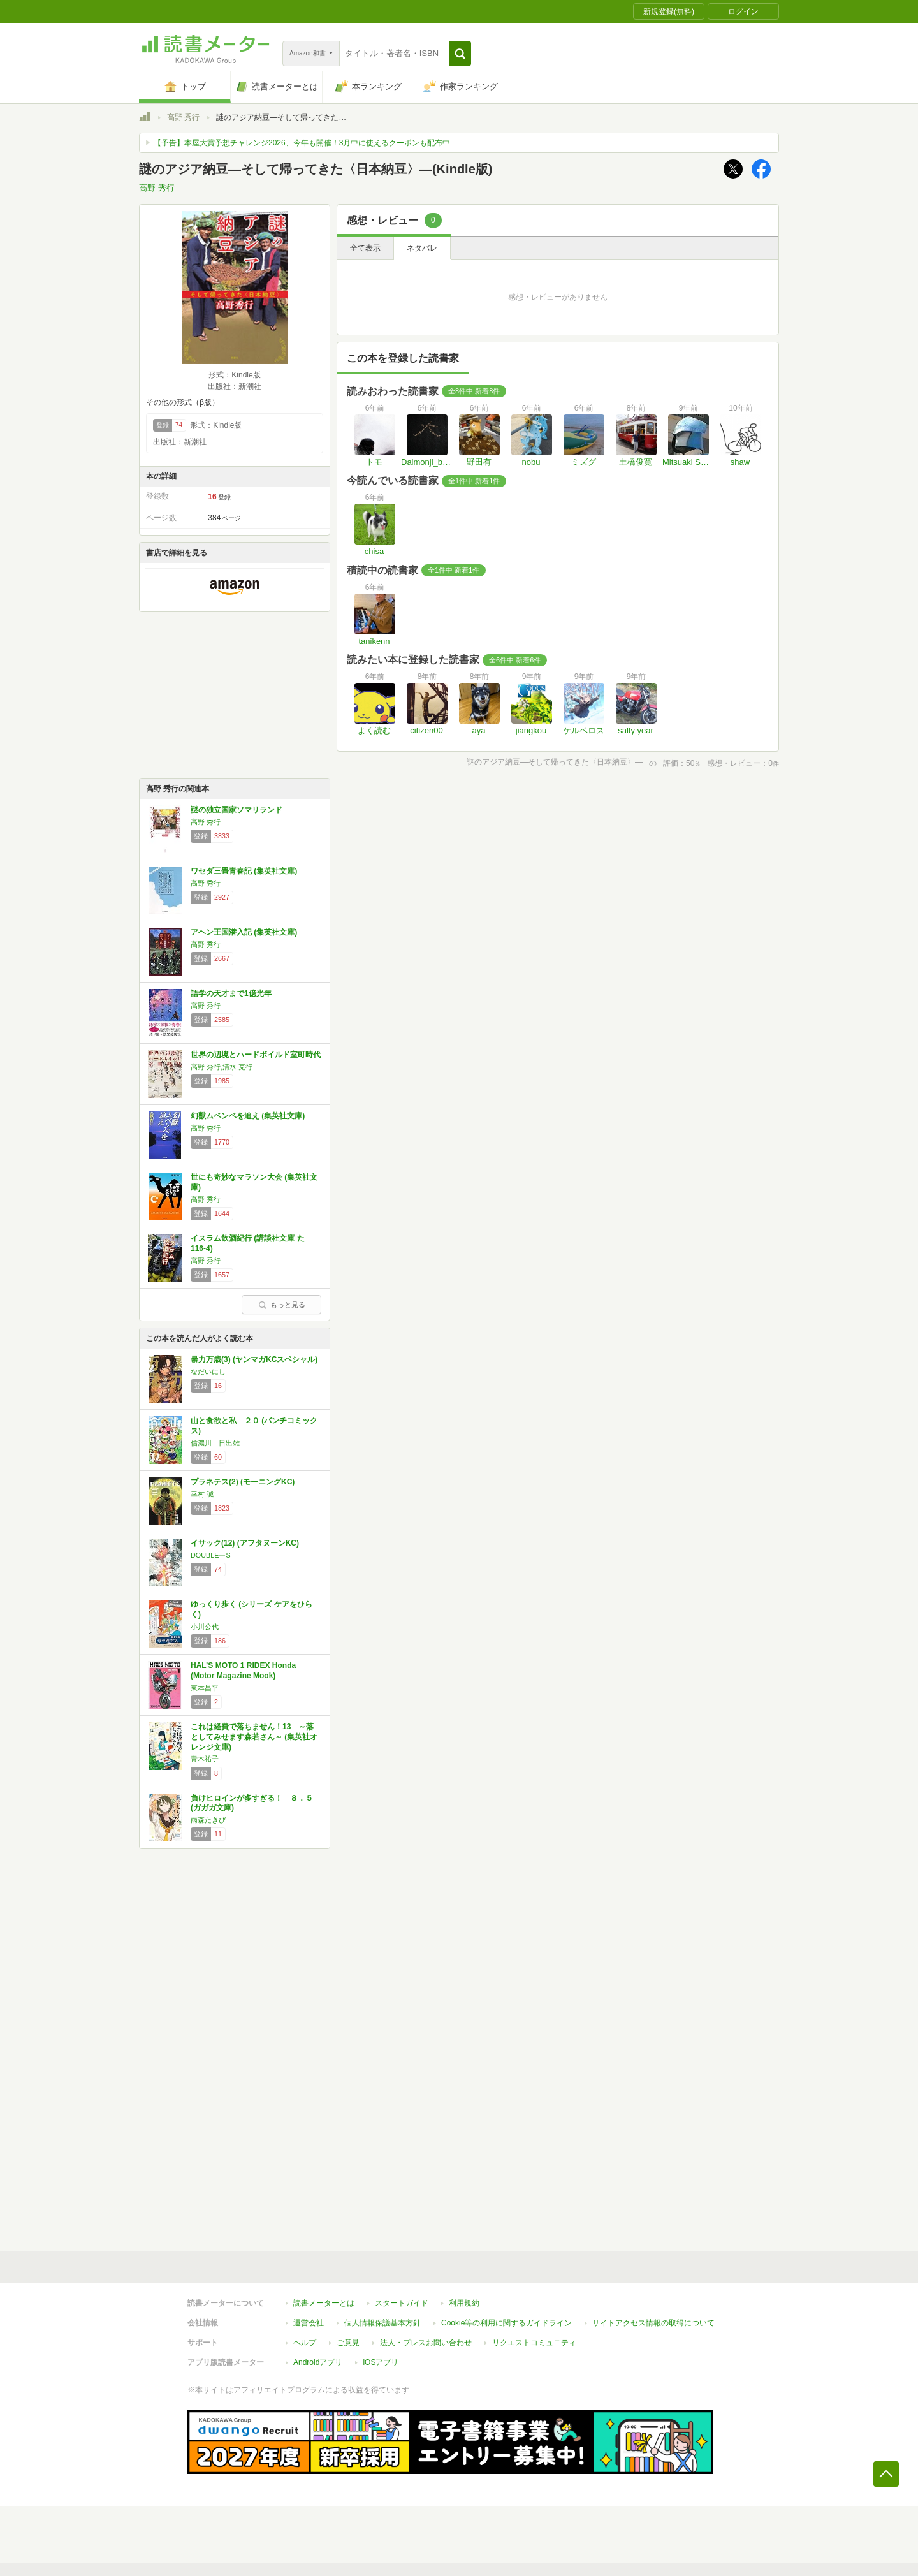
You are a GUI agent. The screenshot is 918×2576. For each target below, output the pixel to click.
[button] (460, 53)
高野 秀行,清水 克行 (221, 1067)
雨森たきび (208, 1820)
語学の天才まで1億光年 (231, 993)
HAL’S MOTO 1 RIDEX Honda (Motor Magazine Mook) (243, 1670)
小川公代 (205, 1626)
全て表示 (365, 248)
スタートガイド (401, 2303)
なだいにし (208, 1371)
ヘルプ (304, 2342)
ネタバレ (422, 248)
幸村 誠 (202, 1494)
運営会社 (308, 2323)
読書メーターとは (323, 2303)
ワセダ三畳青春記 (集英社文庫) (244, 871)
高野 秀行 (183, 117)
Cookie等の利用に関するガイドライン (506, 2323)
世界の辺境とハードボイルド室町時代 (256, 1054)
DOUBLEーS (211, 1555)
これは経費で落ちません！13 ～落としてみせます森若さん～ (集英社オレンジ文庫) (254, 1736)
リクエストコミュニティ (534, 2342)
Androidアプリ (317, 2362)
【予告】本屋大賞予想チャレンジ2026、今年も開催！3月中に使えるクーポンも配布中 (302, 142)
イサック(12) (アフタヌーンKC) (245, 1543)
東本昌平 (205, 1688)
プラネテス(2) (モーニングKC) (243, 1481)
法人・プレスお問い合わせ (426, 2342)
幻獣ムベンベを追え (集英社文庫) (248, 1115)
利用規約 (464, 2303)
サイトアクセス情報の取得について (653, 2323)
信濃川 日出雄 (215, 1443)
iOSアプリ (380, 2362)
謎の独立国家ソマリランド (236, 809)
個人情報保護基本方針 (382, 2323)
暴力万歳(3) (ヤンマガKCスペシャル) (254, 1359)
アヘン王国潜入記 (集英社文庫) (244, 932)
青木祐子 (205, 1758)
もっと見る (281, 1304)
